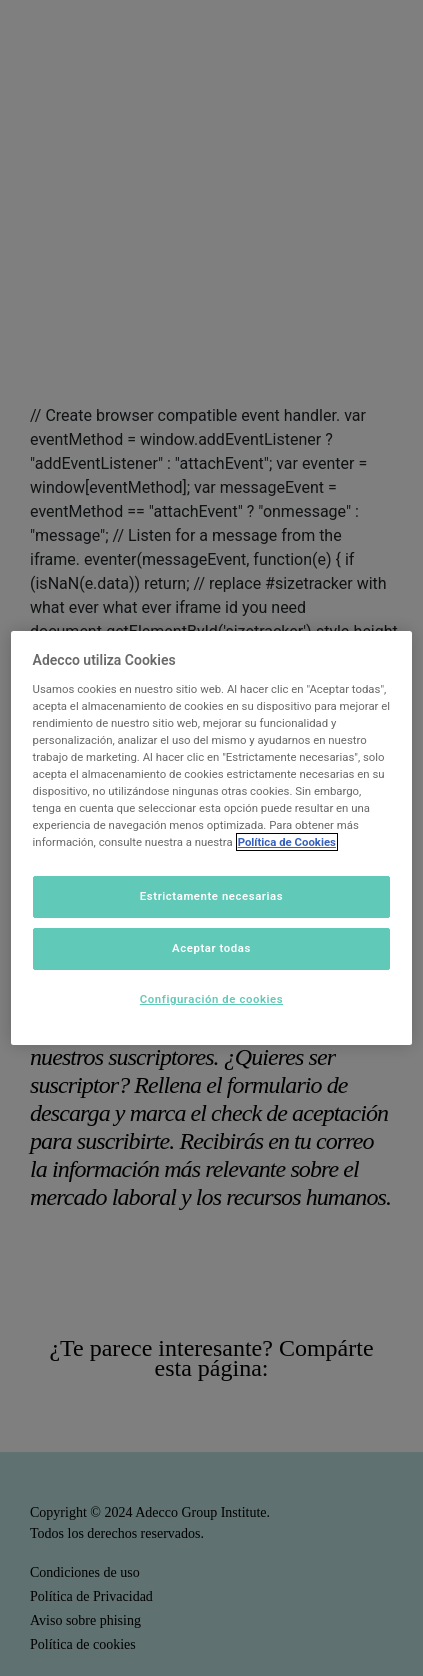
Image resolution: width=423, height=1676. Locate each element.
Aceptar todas (211, 948)
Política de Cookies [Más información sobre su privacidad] (287, 842)
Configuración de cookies (211, 999)
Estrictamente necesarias (211, 896)
